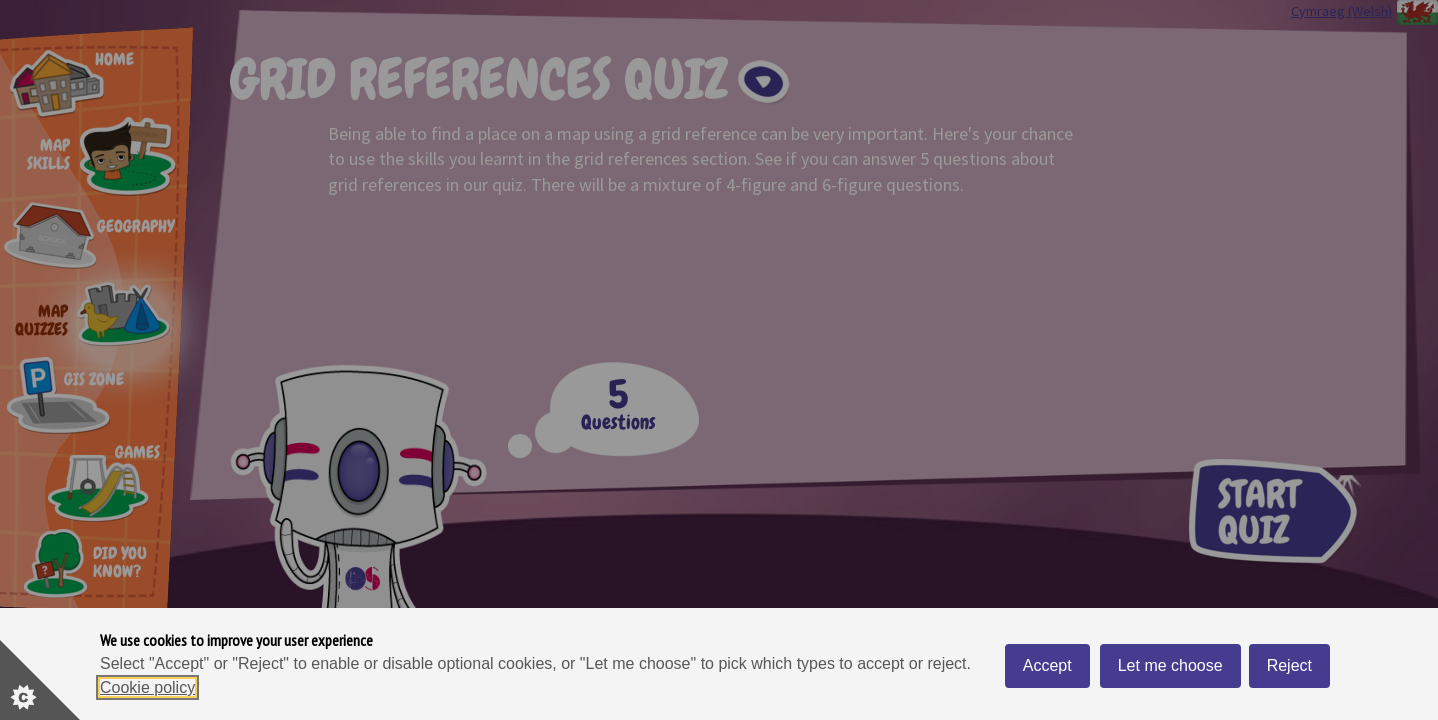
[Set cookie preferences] (40, 680)
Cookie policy (147, 687)
